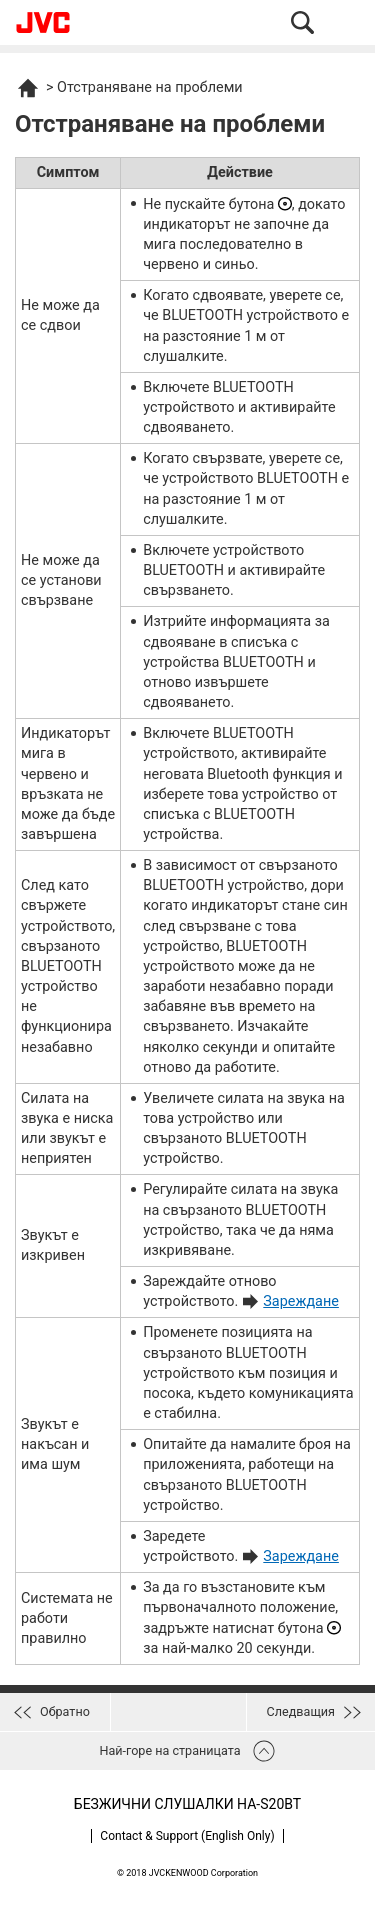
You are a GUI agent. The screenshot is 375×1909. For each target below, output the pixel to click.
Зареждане (301, 1301)
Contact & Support (187, 1836)
